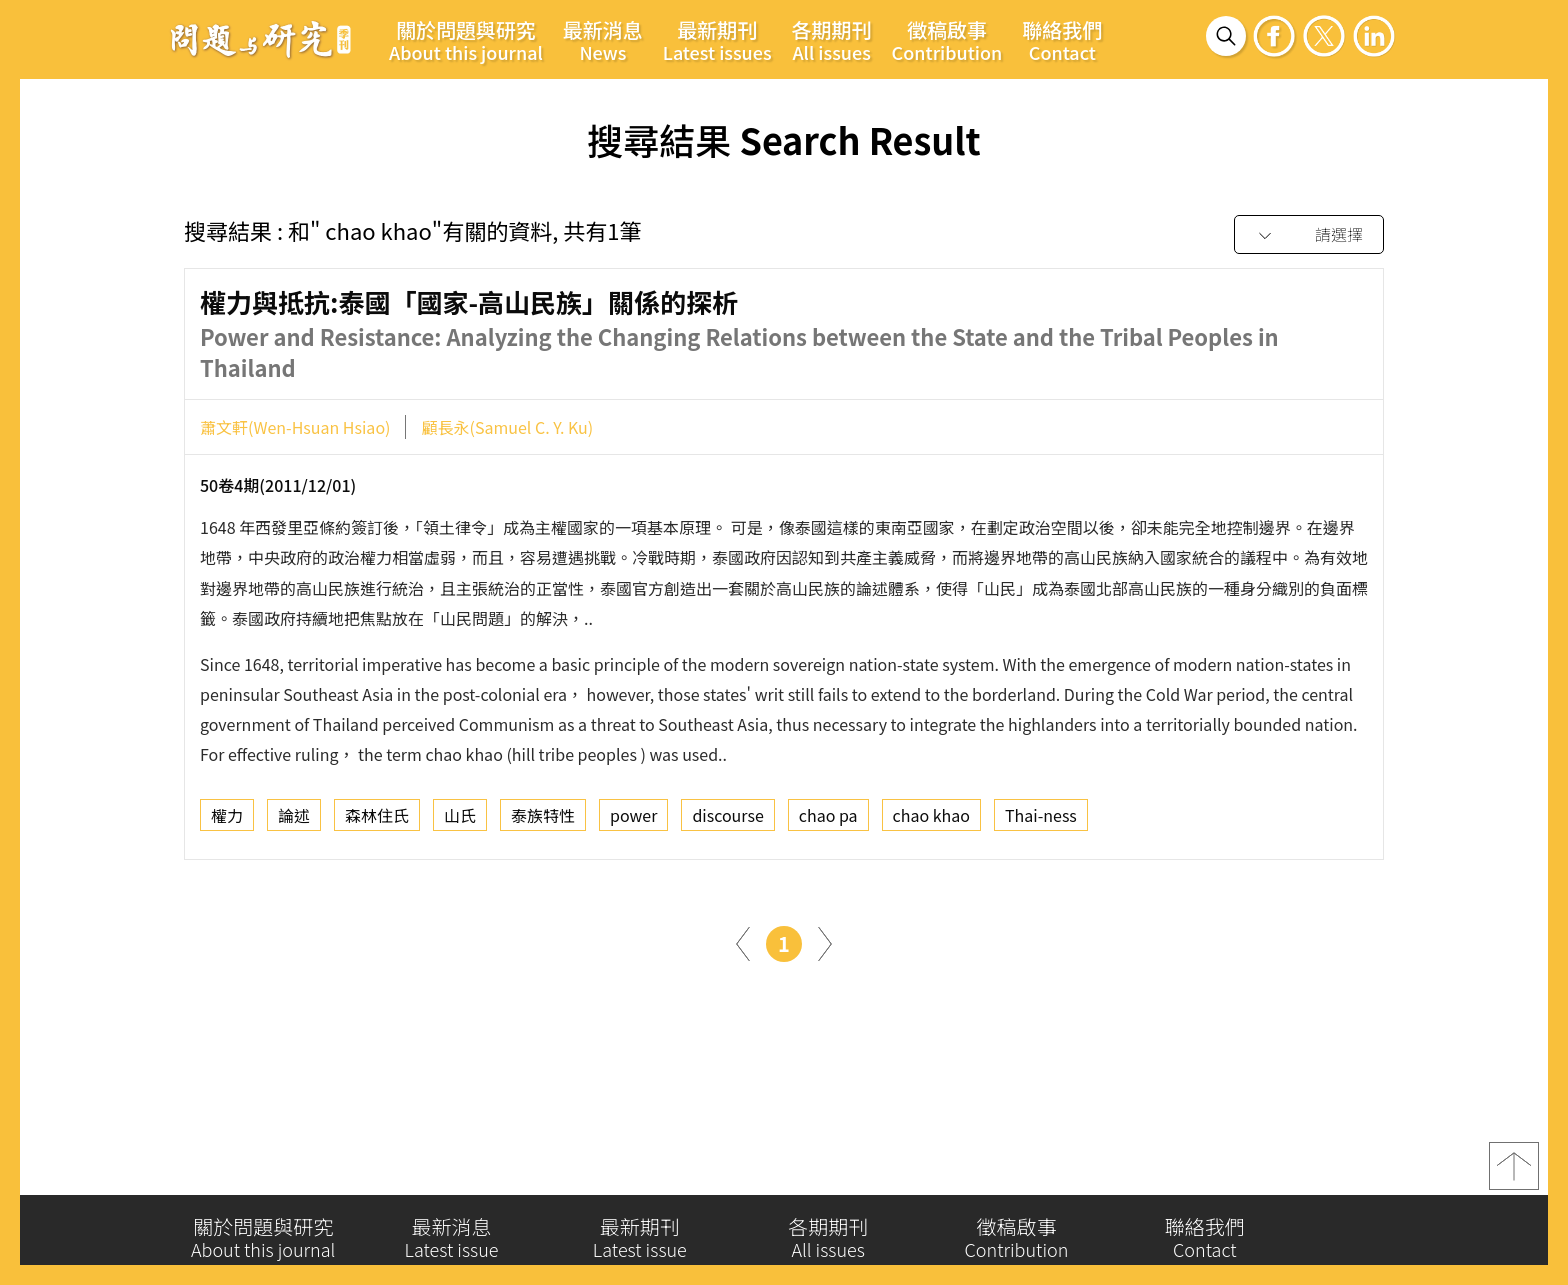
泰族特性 (543, 820)
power (633, 820)
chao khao (931, 820)
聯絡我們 (1062, 40)
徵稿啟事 (947, 40)
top (1514, 1173)
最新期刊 (717, 40)
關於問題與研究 (466, 40)
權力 (227, 820)
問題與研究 (261, 39)
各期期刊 (832, 40)
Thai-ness (1041, 820)
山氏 (460, 820)
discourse (727, 820)
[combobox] (1309, 235)
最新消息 (603, 40)
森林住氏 (377, 820)
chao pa (828, 820)
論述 (294, 820)
